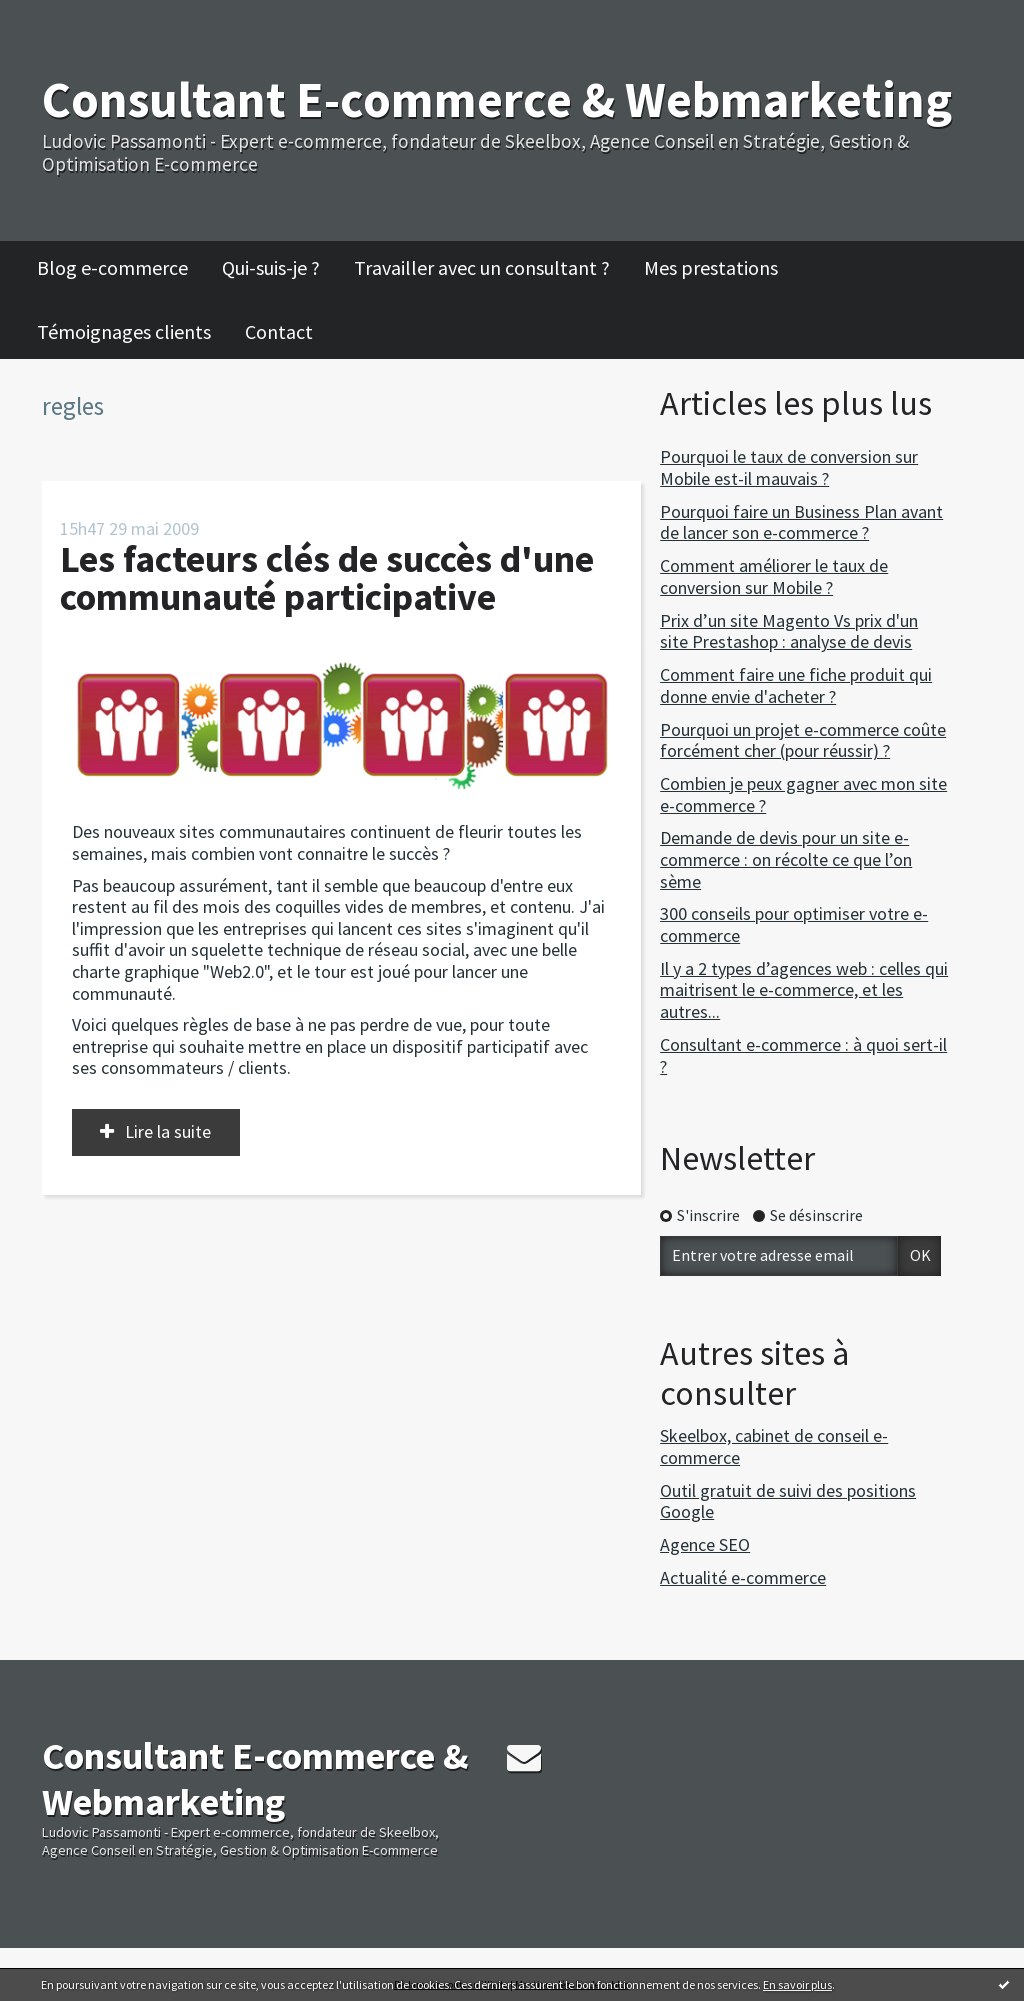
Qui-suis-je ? (271, 267)
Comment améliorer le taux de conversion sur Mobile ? (774, 576)
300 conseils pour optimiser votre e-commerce (794, 924)
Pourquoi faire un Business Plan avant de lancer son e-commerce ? (801, 522)
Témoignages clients (124, 331)
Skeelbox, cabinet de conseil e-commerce (774, 1446)
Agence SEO (705, 1544)
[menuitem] (122, 268)
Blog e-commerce (112, 267)
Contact (279, 331)
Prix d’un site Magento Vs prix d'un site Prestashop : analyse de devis (789, 631)
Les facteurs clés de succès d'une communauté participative (327, 577)
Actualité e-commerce (743, 1577)
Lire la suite (168, 1131)
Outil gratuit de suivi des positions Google (788, 1501)
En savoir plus (797, 1984)
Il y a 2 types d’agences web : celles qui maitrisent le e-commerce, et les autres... (804, 990)
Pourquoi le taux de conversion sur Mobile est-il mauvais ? (789, 467)
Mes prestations (711, 267)
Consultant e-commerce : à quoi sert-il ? (803, 1055)
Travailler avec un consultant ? (482, 267)
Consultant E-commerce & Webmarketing (497, 99)
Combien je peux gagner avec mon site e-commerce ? (803, 794)
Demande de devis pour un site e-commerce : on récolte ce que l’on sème (786, 859)
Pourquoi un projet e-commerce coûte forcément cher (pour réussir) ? (803, 740)
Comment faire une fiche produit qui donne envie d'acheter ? (796, 685)
